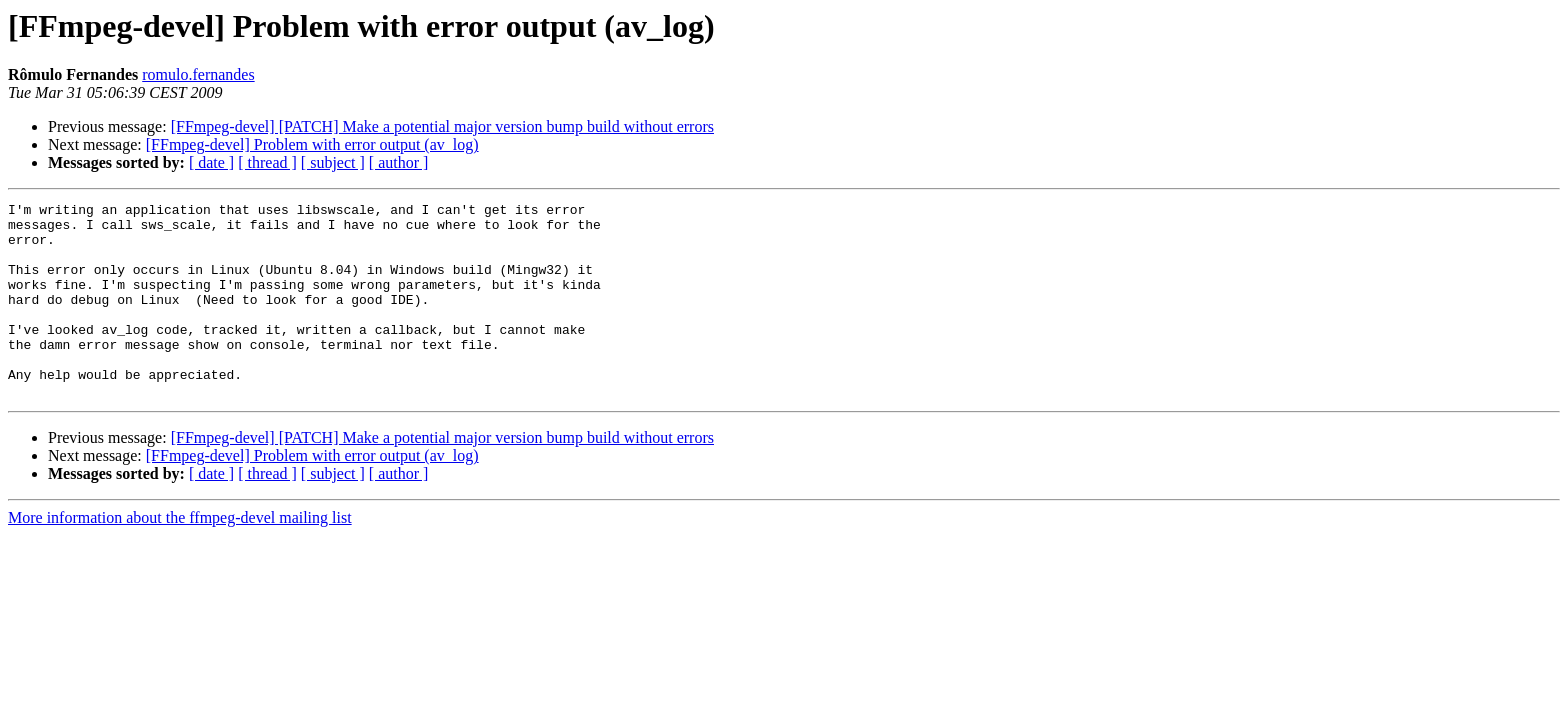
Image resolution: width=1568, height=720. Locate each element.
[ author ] (399, 162)
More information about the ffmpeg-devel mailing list (180, 556)
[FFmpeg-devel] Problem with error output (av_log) (312, 144)
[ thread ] (267, 162)
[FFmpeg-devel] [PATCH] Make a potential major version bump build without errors (442, 126)
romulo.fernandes (198, 74)
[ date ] (211, 162)
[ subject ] (333, 162)
